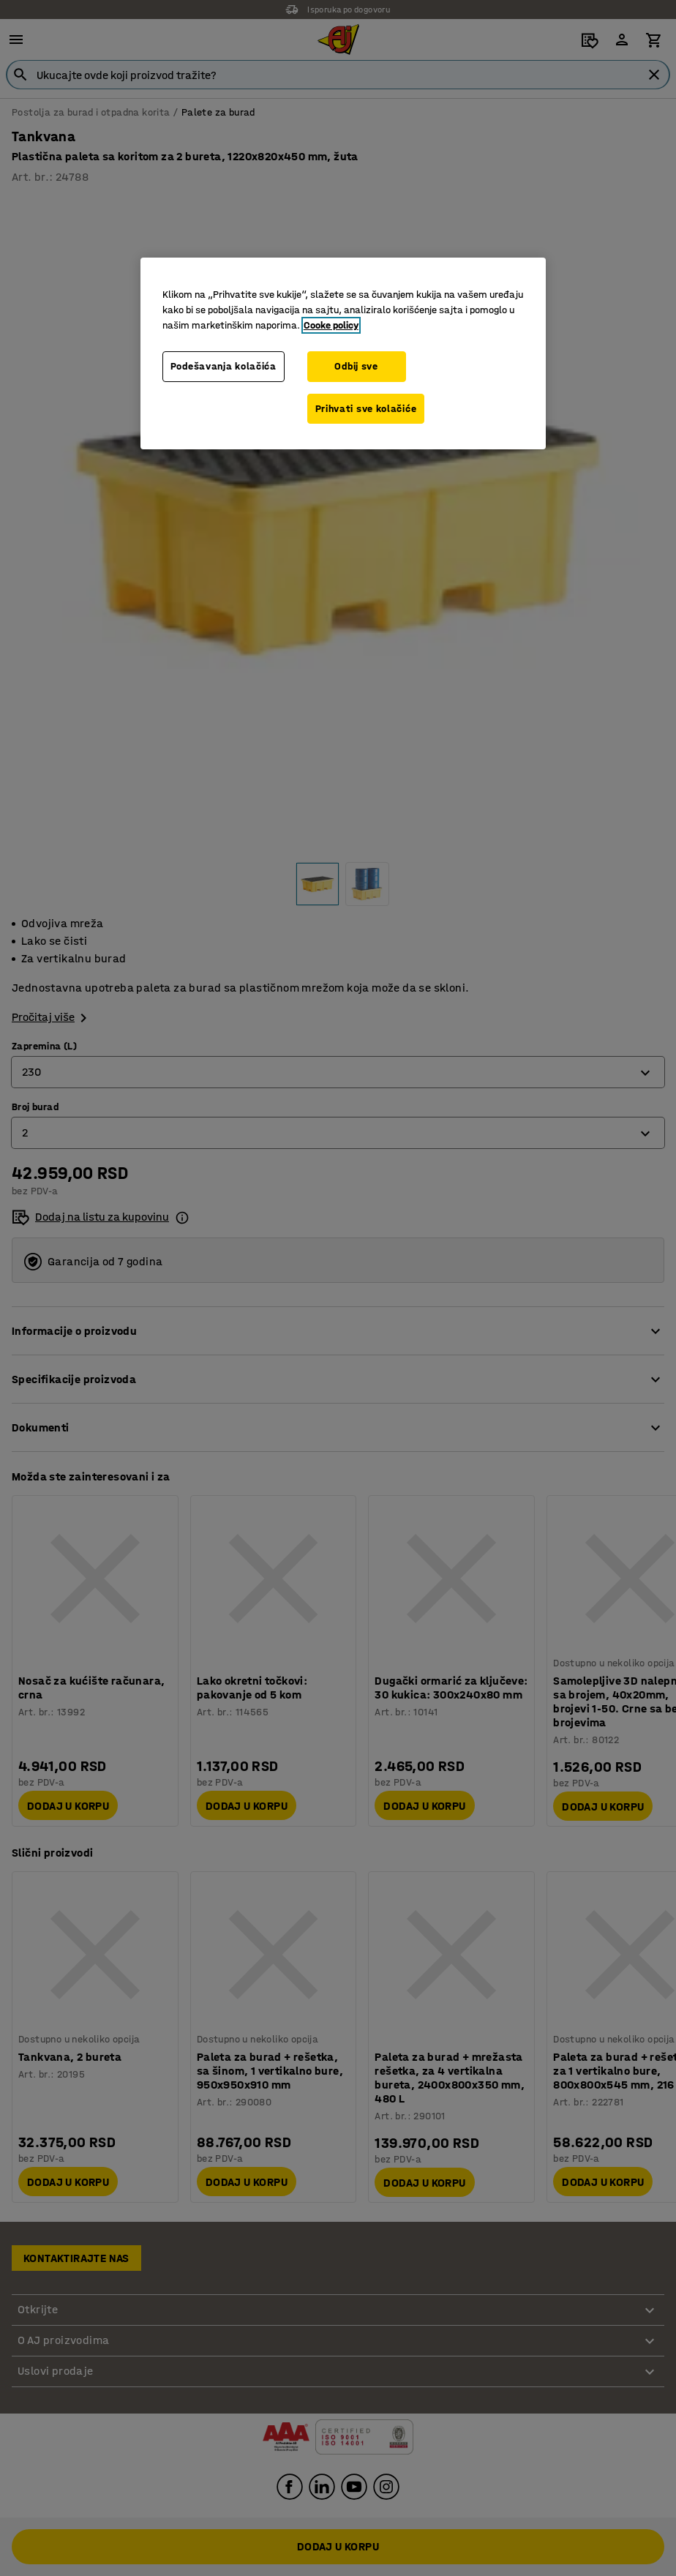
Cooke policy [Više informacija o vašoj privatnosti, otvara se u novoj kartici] (331, 325)
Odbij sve (356, 366)
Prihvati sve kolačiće (366, 408)
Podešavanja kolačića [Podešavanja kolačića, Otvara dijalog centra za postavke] (223, 366)
